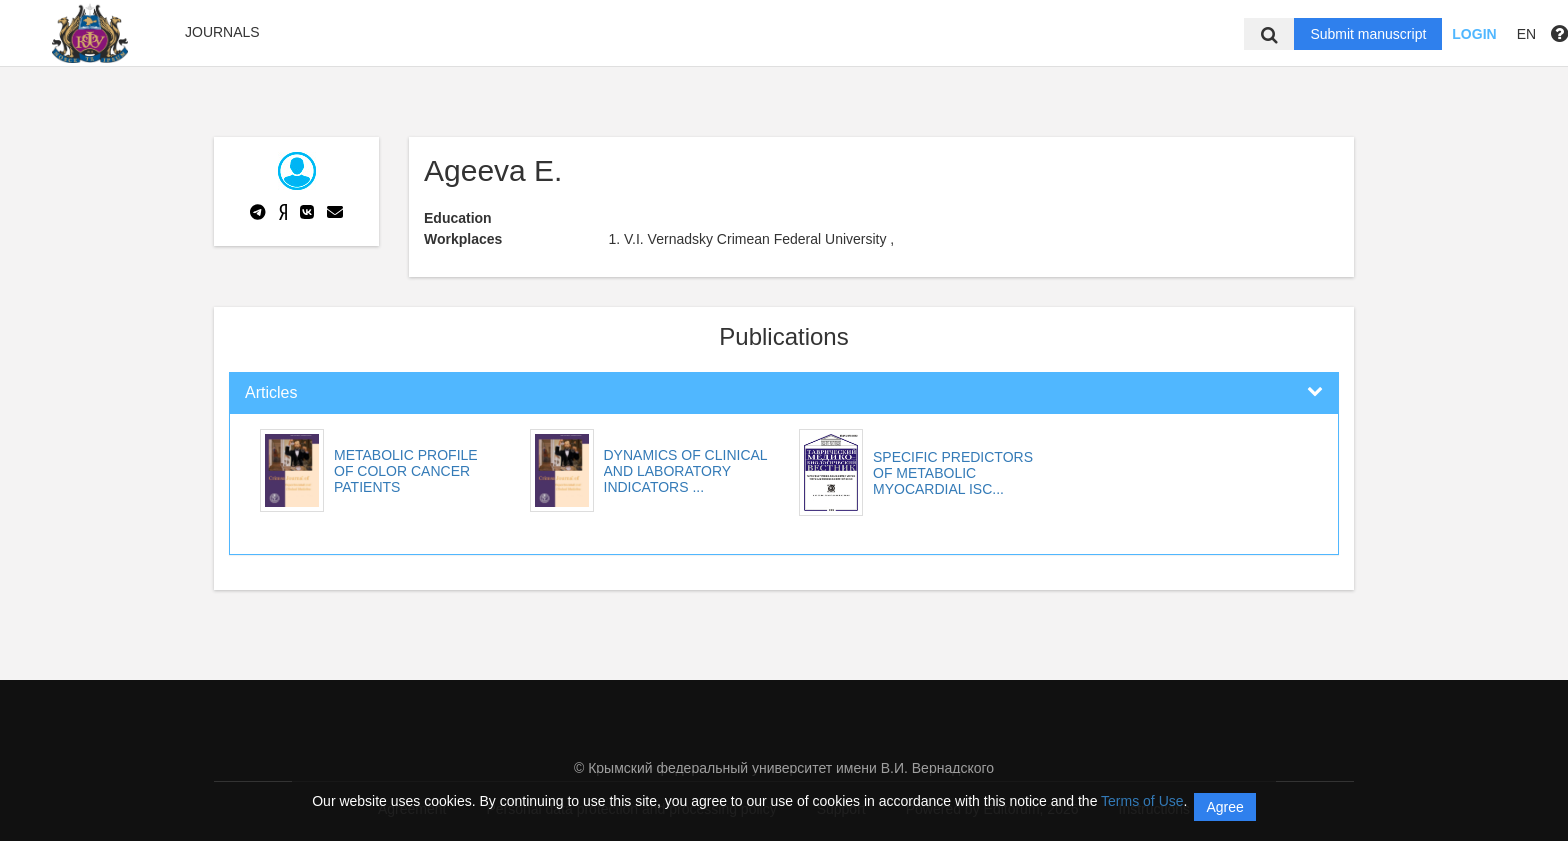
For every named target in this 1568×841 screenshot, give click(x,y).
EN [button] (1526, 34)
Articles (271, 392)
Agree (1224, 807)
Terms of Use (1142, 801)
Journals (222, 32)
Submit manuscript (1368, 34)
